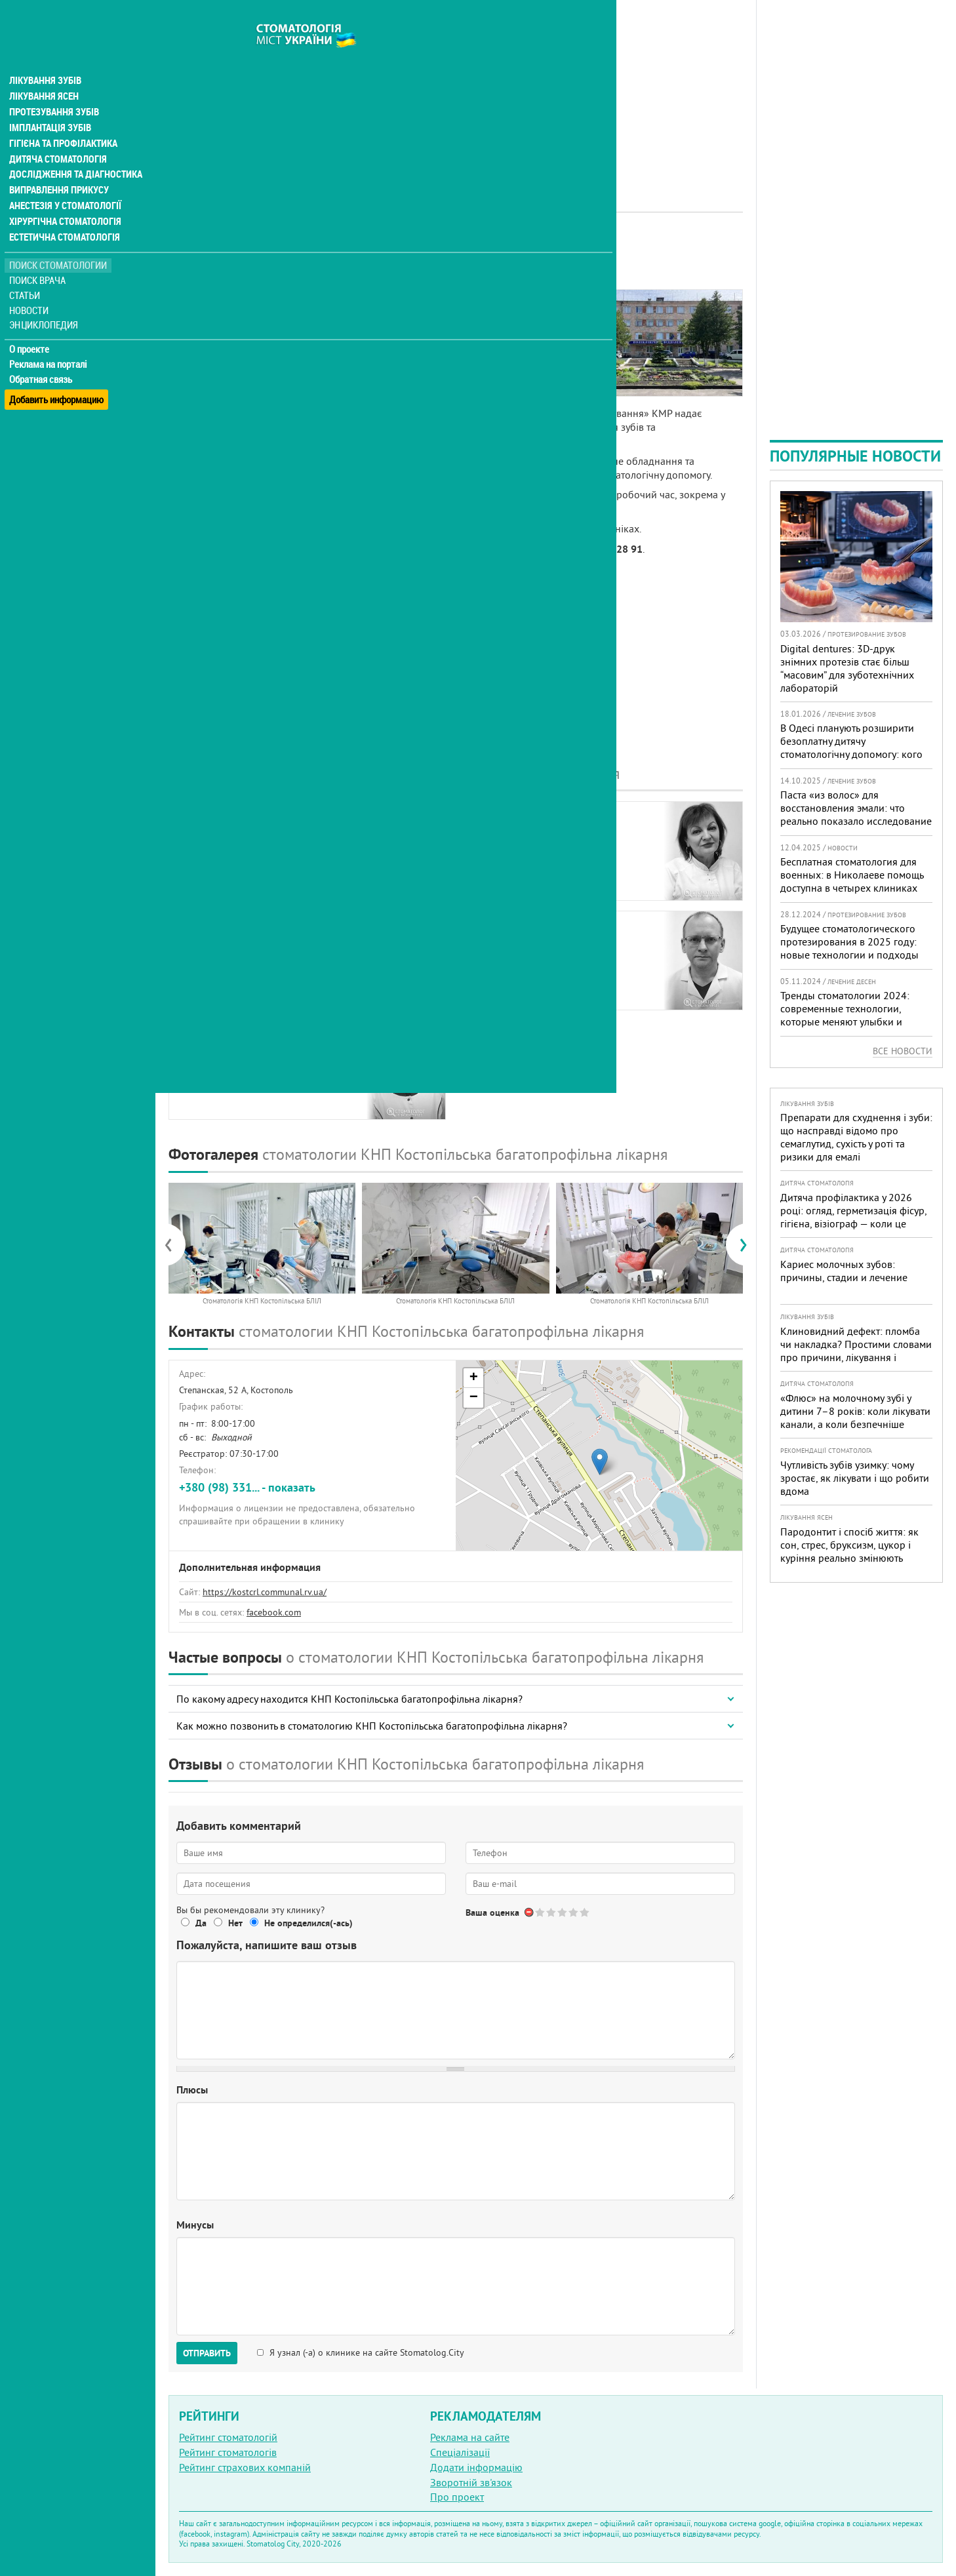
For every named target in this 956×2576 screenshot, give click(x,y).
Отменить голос (529, 1912)
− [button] (473, 1398)
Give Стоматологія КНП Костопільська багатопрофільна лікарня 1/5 (540, 1912)
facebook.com (274, 1612)
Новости (30, 285)
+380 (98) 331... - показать (247, 1487)
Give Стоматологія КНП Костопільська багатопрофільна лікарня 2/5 (551, 1912)
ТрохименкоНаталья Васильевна (231, 1060)
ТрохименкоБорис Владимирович (531, 951)
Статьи (26, 270)
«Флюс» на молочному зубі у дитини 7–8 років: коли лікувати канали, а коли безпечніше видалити (855, 1417)
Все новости (902, 1051)
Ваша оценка (492, 1912)
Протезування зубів (53, 86)
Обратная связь (42, 355)
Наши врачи (206, 334)
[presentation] (175, 1244)
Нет (235, 1923)
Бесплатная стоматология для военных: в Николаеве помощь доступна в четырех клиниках (851, 874)
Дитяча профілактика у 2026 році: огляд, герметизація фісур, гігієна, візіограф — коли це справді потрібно (853, 1217)
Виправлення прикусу (58, 165)
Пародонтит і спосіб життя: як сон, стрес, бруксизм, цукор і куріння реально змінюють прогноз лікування (849, 1551)
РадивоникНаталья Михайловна (530, 841)
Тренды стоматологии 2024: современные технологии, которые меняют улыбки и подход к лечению (844, 1015)
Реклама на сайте (469, 2437)
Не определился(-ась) (308, 1923)
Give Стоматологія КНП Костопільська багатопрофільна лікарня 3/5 (562, 1912)
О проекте (30, 324)
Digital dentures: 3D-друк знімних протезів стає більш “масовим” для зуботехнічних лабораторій (847, 668)
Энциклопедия (45, 300)
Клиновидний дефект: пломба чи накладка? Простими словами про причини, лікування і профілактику (856, 1350)
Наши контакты (214, 364)
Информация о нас (222, 319)
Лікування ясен (43, 71)
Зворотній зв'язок (471, 2482)
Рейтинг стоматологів (228, 2452)
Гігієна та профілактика (63, 118)
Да (201, 1923)
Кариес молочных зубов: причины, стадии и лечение (843, 1271)
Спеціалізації (460, 2452)
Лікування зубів (45, 55)
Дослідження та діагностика (73, 149)
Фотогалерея (208, 349)
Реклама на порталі (49, 340)
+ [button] (473, 1378)
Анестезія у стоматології (64, 181)
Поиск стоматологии (58, 240)
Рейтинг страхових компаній (245, 2467)
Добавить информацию (57, 369)
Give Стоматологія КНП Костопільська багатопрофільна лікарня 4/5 (574, 1912)
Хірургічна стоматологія (64, 196)
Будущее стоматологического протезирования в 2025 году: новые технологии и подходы (849, 941)
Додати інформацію (476, 2467)
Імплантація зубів (50, 102)
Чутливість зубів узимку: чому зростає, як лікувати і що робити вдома (854, 1477)
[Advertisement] (456, 92)
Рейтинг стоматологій (228, 2437)
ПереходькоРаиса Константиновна (238, 841)
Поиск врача (39, 255)
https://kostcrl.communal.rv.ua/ (265, 1592)
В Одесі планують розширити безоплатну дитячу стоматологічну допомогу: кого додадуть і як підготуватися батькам (851, 754)
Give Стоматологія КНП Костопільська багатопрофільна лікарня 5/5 (585, 1912)
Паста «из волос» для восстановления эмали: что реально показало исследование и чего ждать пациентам (856, 814)
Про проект (457, 2496)
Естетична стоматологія (63, 212)
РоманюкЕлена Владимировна (234, 951)
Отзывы (196, 379)
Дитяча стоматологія (56, 134)
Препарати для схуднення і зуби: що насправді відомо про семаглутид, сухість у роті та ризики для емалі (856, 1137)
